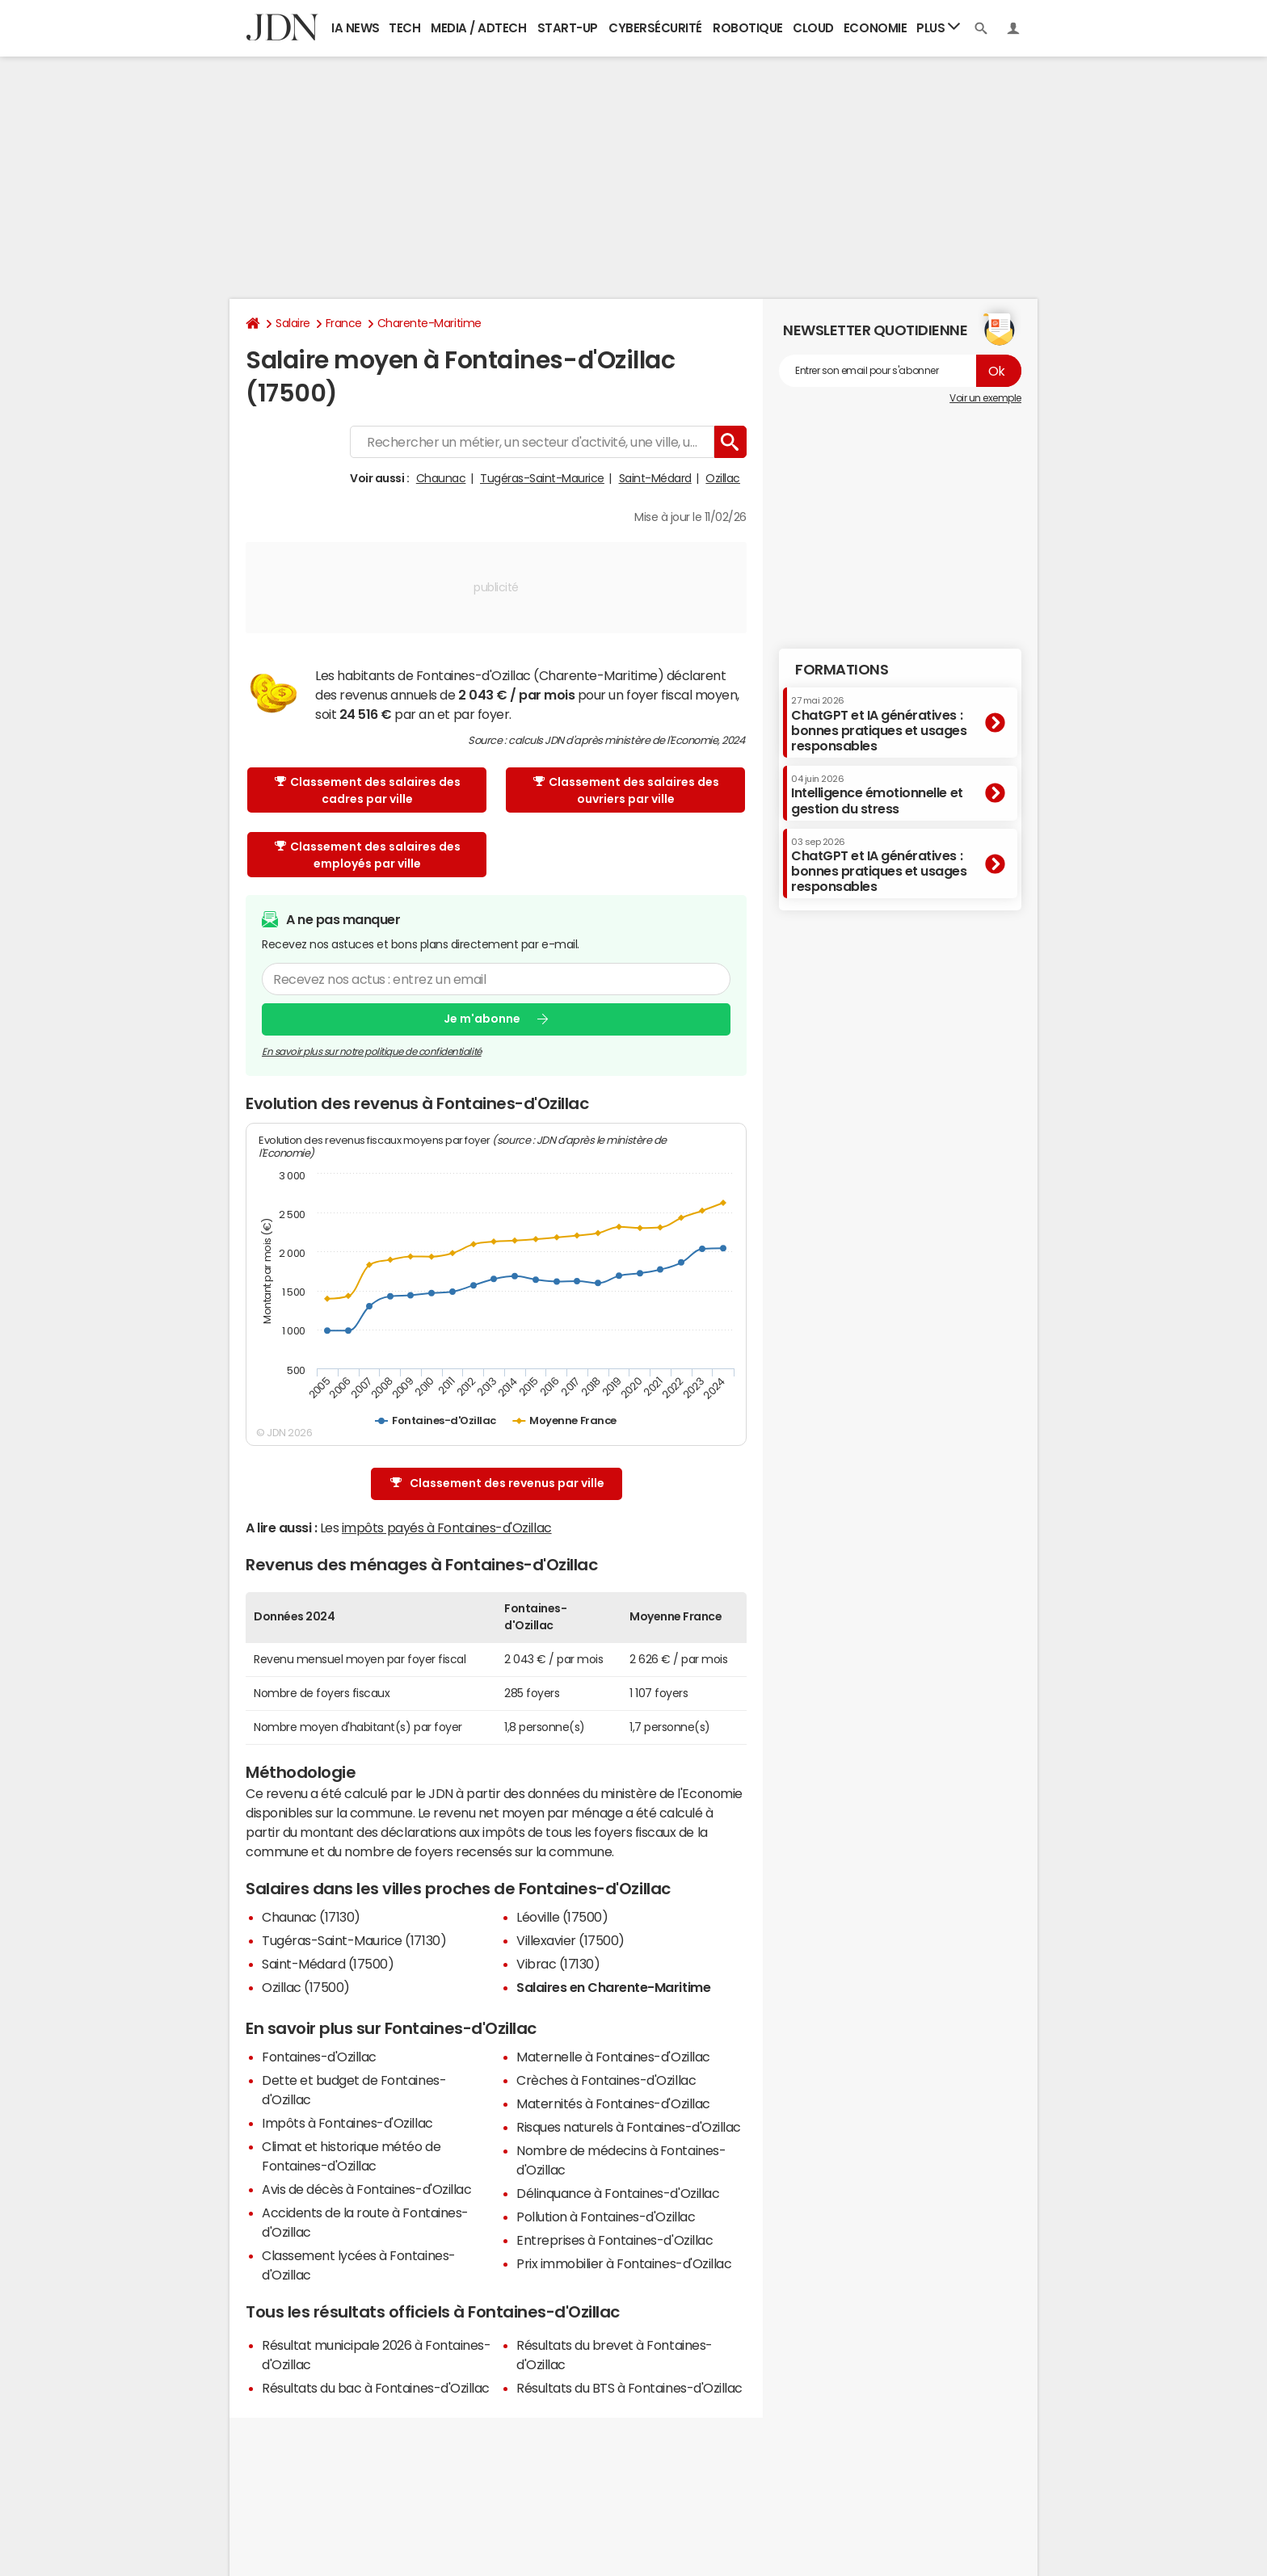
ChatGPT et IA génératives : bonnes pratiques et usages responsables (879, 724)
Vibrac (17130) (558, 1963)
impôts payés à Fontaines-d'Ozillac (447, 1527)
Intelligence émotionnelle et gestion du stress (877, 794)
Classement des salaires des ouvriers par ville (626, 790)
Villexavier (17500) (570, 1940)
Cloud (813, 28)
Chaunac (441, 478)
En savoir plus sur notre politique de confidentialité (372, 1052)
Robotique (748, 28)
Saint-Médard (655, 478)
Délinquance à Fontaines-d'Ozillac (617, 2193)
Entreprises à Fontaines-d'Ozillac (614, 2240)
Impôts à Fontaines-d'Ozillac (347, 2122)
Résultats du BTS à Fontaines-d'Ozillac (629, 2387)
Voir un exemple (985, 398)
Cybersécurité (655, 28)
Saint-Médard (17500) (328, 1963)
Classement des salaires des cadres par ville (368, 790)
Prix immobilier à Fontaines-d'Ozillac (623, 2263)
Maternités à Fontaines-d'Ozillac (613, 2103)
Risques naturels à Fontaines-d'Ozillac (628, 2126)
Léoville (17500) (562, 1916)
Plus (938, 27)
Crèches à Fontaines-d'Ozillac (606, 2080)
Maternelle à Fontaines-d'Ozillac (613, 2056)
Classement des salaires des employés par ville (368, 855)
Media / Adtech (478, 28)
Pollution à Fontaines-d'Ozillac (605, 2216)
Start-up (567, 28)
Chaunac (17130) (311, 1916)
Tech (404, 28)
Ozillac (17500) (306, 1987)
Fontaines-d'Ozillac (319, 2056)
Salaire (293, 323)
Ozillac (722, 478)
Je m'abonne (482, 1018)
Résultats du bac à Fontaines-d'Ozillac (376, 2387)
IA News (355, 28)
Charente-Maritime (429, 323)
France (344, 323)
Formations (841, 669)
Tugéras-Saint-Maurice (542, 478)
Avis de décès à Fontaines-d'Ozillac (366, 2189)
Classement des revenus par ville (497, 1483)
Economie (875, 28)
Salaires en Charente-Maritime (613, 1987)
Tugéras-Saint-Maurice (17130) (354, 1940)
